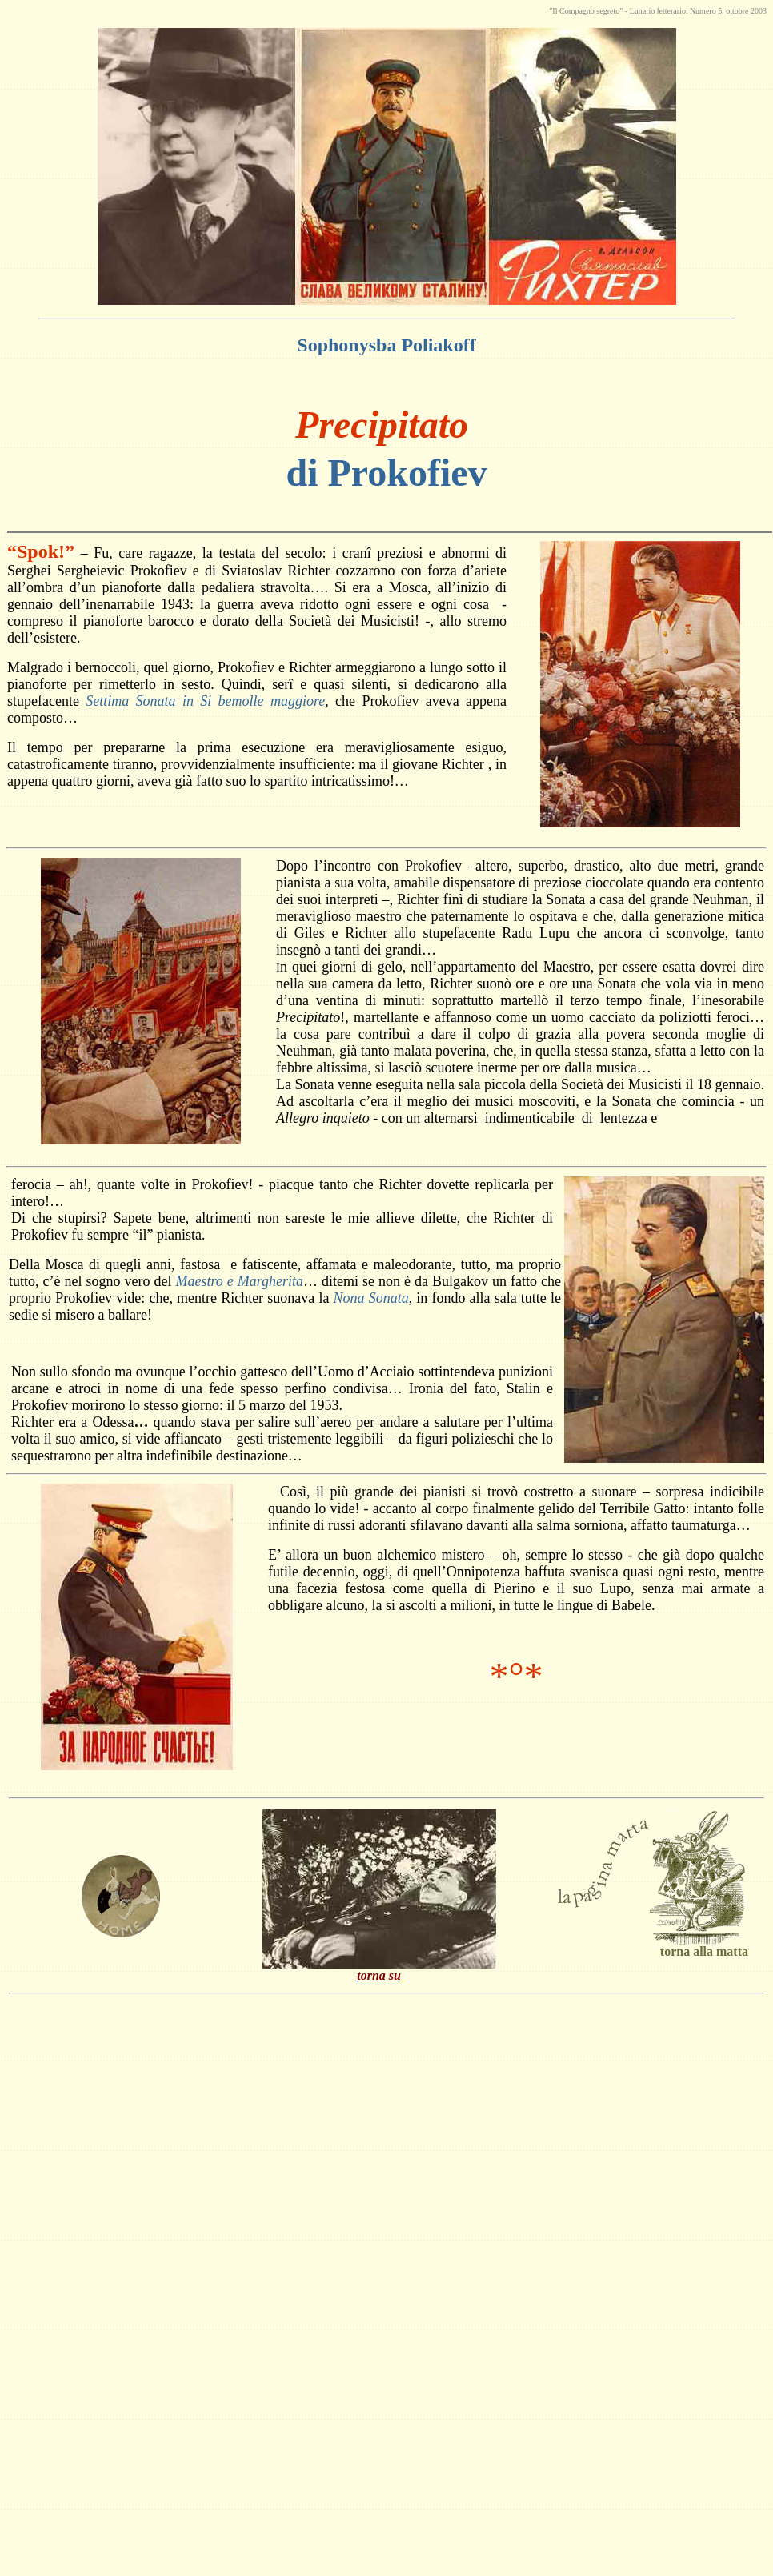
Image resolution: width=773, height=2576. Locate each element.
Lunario (642, 10)
